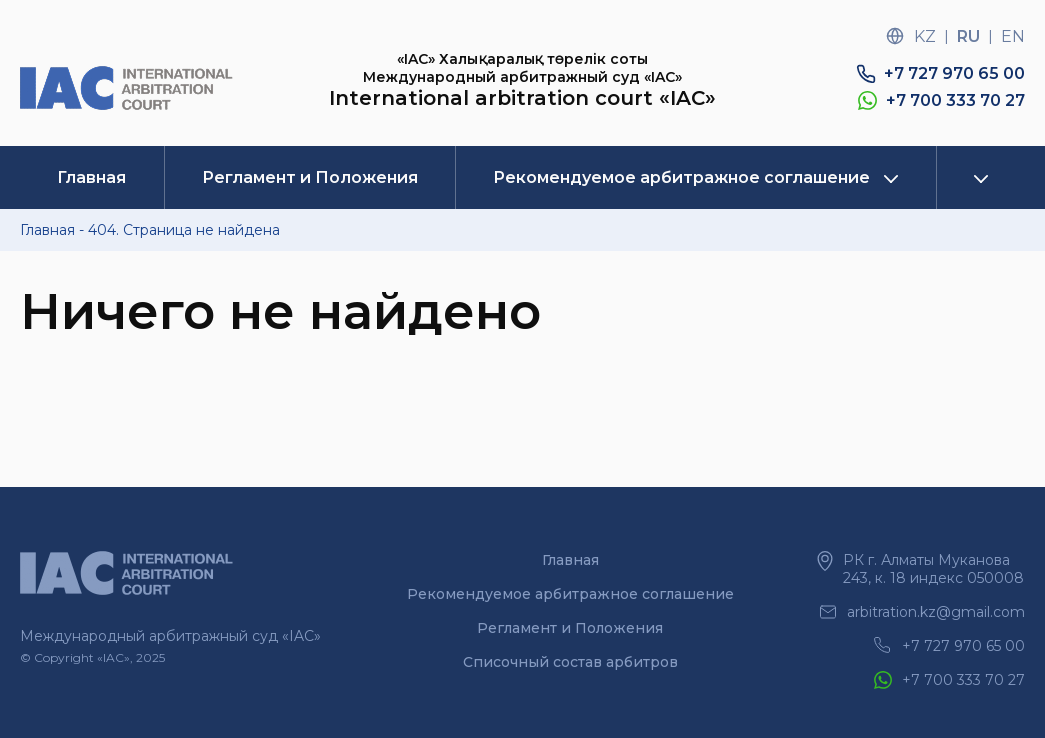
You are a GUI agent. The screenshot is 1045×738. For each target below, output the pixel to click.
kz (925, 36)
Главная (91, 177)
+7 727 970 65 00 (954, 73)
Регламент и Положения (310, 177)
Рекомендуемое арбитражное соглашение (681, 177)
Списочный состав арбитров (570, 662)
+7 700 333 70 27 (955, 100)
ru (968, 36)
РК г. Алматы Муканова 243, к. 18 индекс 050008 (933, 569)
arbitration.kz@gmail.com (936, 612)
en (1013, 36)
